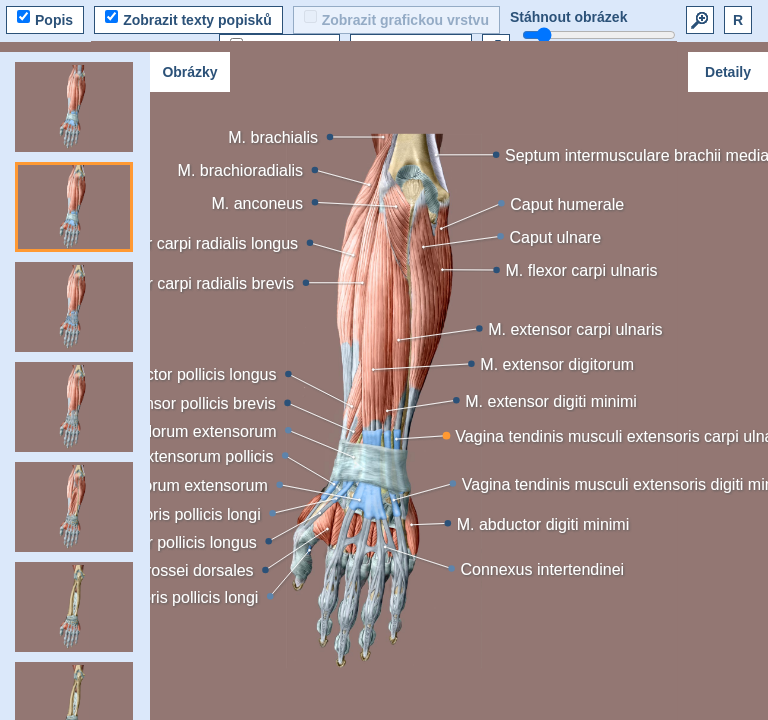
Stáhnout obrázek (568, 17)
